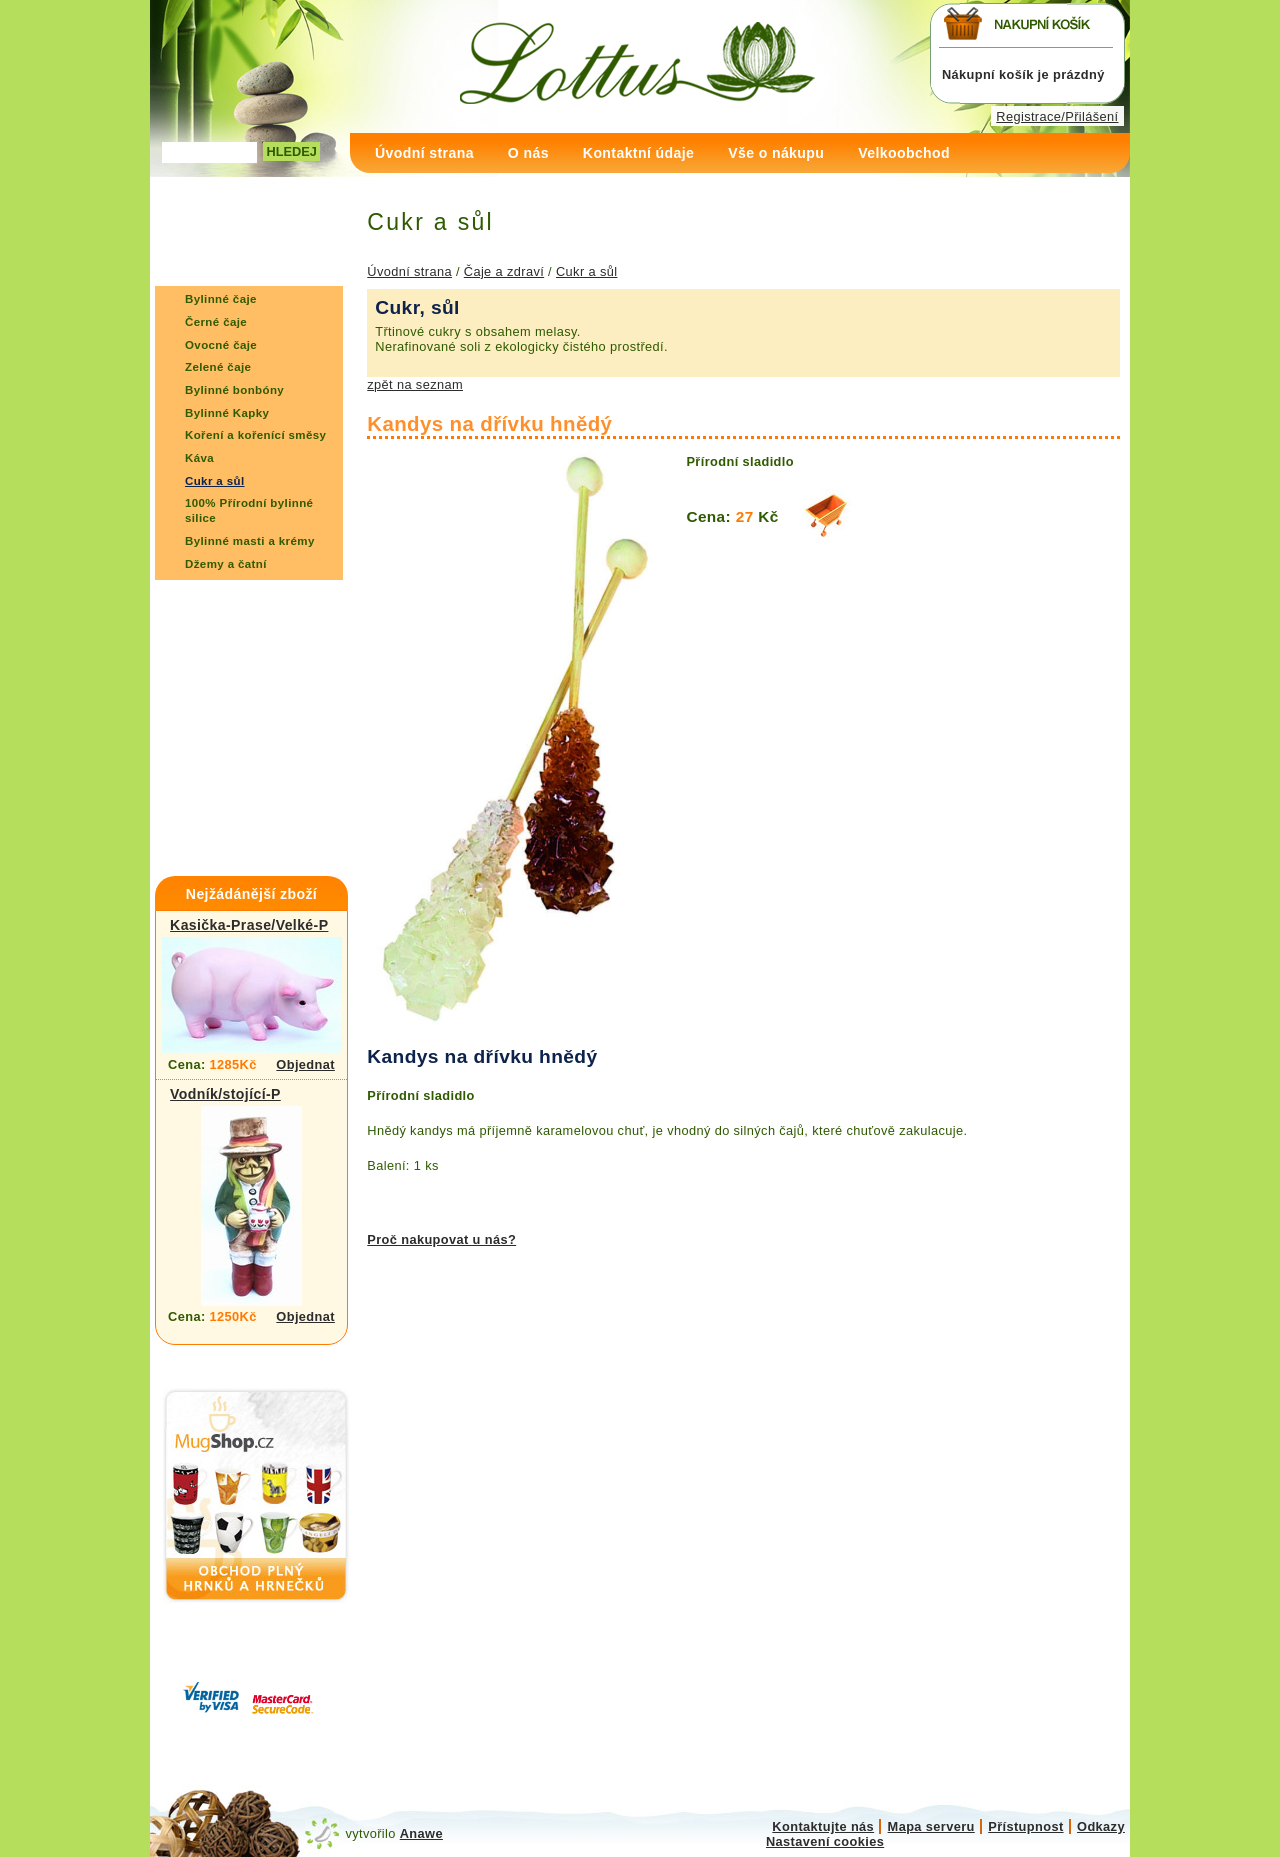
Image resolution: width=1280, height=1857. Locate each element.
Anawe (421, 1833)
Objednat (305, 1064)
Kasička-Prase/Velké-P (249, 925)
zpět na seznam (415, 384)
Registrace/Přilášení (1057, 116)
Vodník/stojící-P (225, 1094)
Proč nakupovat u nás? (441, 1239)
